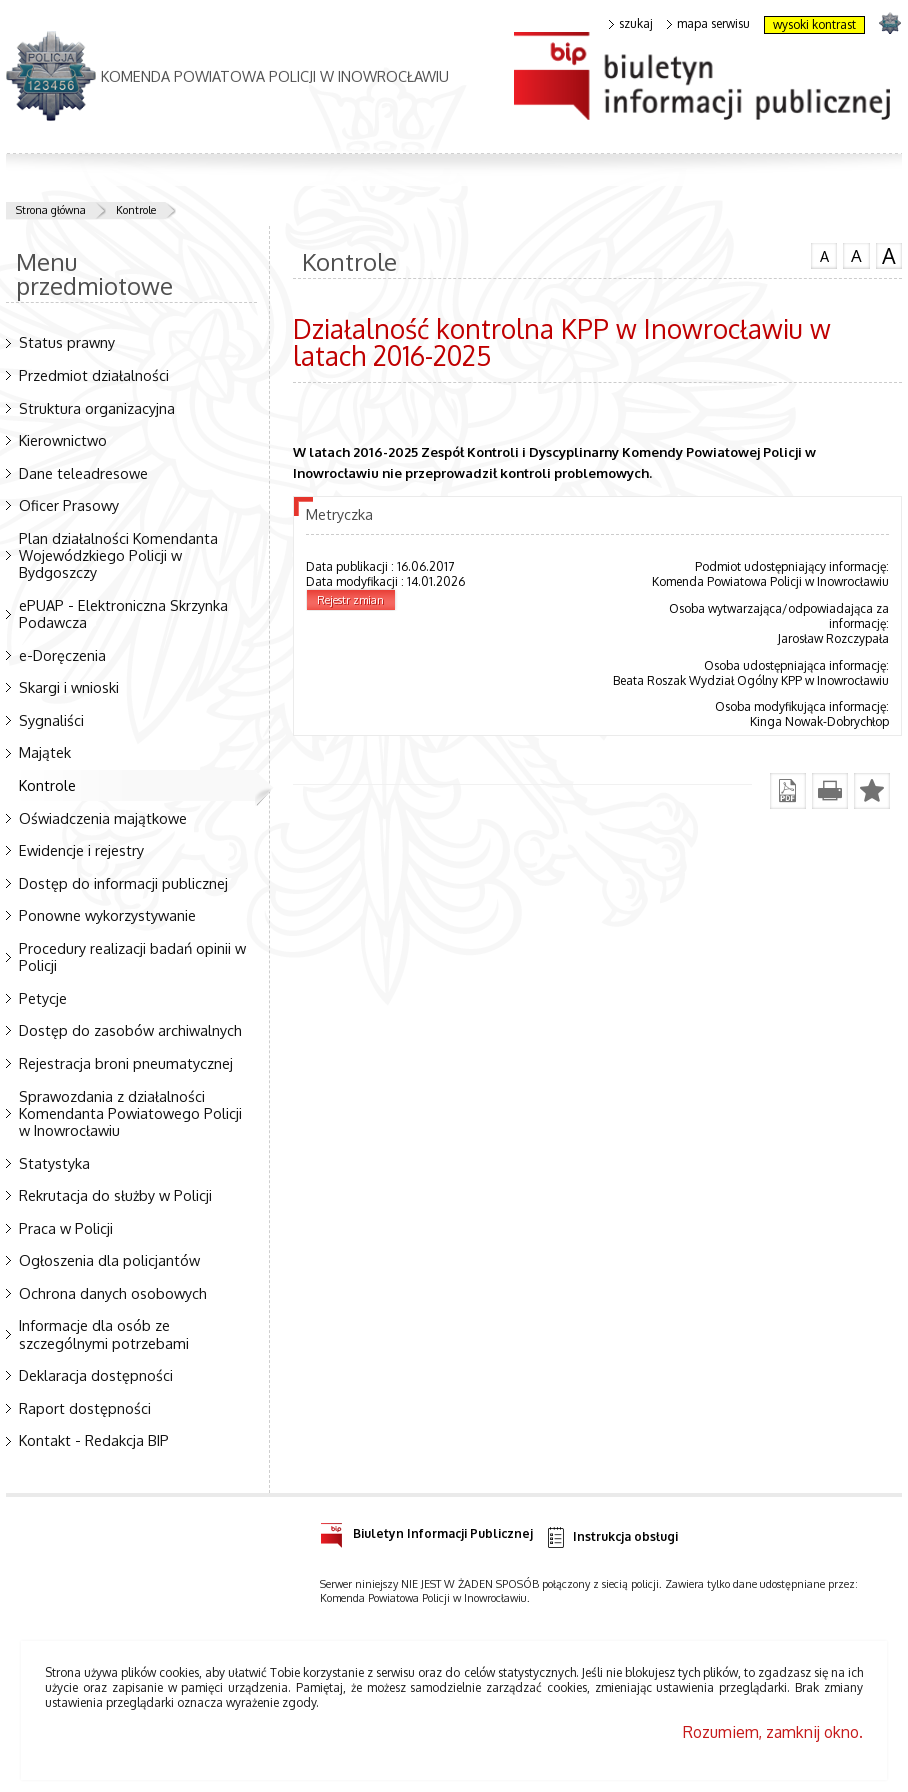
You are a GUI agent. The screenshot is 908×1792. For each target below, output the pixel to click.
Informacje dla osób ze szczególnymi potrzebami (104, 1333)
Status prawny (67, 342)
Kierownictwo (63, 440)
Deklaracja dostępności (96, 1375)
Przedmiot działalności (94, 375)
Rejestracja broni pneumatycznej (126, 1063)
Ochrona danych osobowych (113, 1293)
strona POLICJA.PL (889, 22)
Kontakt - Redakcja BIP (94, 1440)
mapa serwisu (708, 24)
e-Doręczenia (62, 655)
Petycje (43, 998)
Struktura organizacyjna (97, 408)
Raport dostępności (85, 1408)
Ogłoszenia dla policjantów (109, 1260)
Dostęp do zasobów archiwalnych (130, 1030)
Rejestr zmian (350, 600)
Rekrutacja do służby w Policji (115, 1195)
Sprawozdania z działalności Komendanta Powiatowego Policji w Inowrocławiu (130, 1113)
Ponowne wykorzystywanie (107, 915)
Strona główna (51, 210)
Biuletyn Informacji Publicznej (426, 1530)
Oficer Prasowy (69, 505)
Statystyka (54, 1163)
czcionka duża (889, 256)
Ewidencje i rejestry (81, 850)
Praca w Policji (66, 1228)
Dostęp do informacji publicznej (123, 883)
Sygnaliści (51, 720)
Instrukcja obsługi (611, 1537)
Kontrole (136, 210)
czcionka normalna (824, 254)
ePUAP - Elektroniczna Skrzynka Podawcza (123, 613)
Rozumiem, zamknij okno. (773, 1732)
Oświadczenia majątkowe (103, 818)
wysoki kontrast (814, 24)
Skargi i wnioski (69, 687)
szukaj (631, 24)
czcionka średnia (856, 255)
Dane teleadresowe (83, 473)
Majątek (45, 752)
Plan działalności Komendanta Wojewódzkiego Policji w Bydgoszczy (118, 555)
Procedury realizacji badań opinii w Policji (132, 956)
